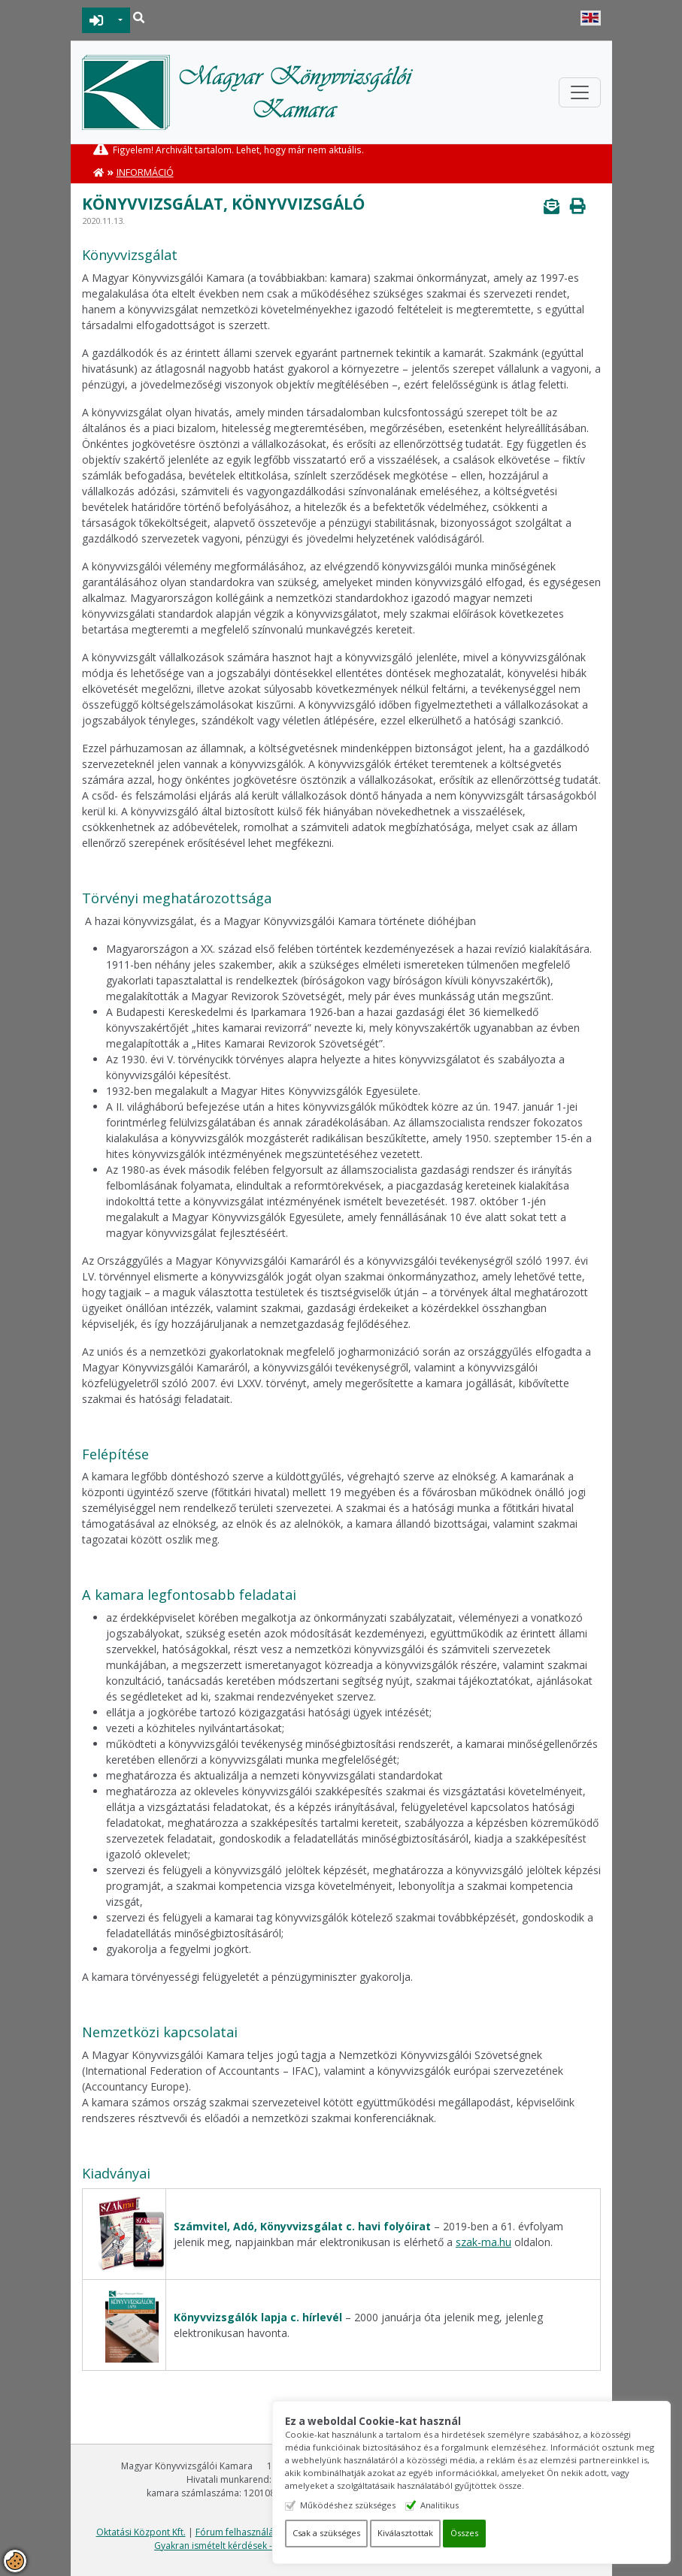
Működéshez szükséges (369, 2505)
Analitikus (461, 2505)
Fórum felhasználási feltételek (259, 2532)
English (590, 18)
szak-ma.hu (483, 2242)
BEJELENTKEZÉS (96, 20)
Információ (145, 172)
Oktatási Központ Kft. (141, 2532)
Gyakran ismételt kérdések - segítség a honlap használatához (284, 2545)
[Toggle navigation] (580, 92)
